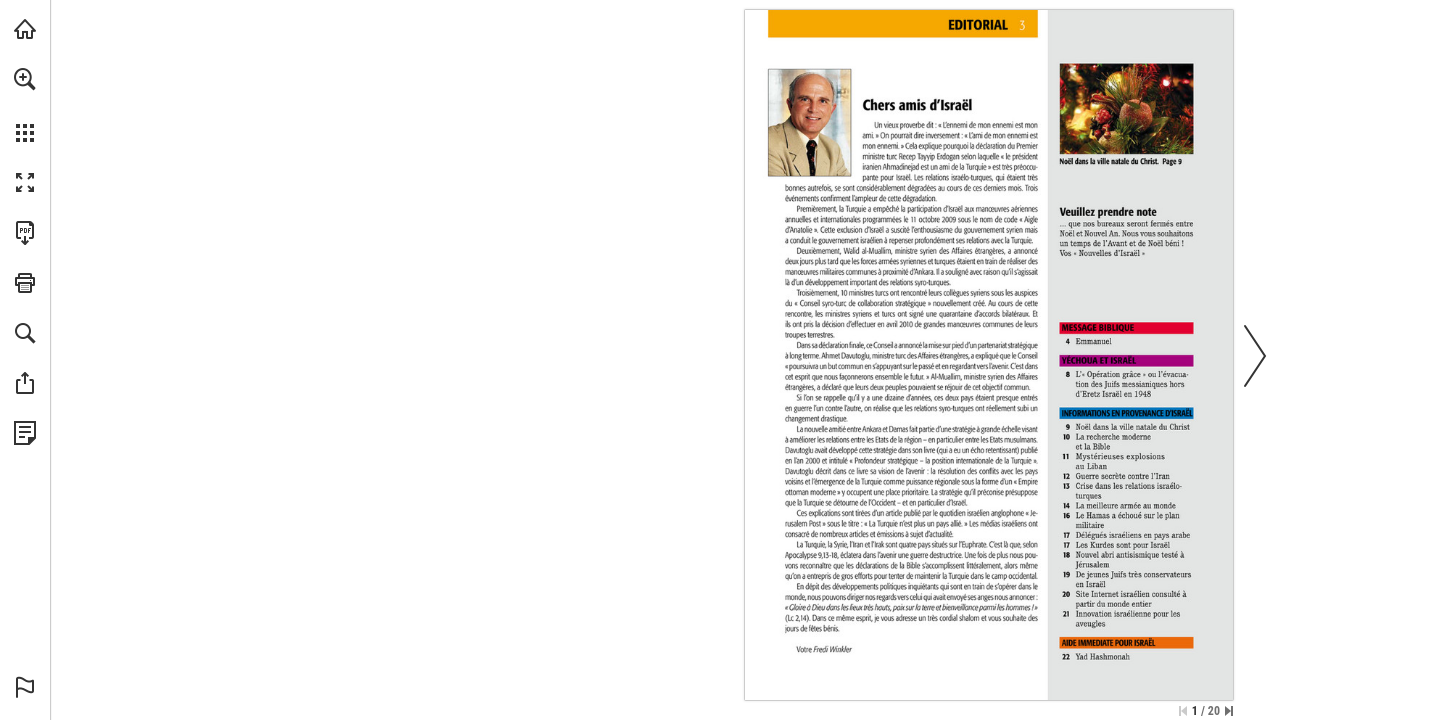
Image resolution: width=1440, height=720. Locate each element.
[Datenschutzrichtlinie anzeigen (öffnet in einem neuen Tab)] (25, 433)
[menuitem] (25, 105)
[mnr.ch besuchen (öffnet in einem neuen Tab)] (25, 29)
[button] (25, 79)
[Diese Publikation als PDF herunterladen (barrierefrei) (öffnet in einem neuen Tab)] (25, 233)
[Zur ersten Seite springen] (1183, 711)
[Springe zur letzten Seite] (1229, 711)
